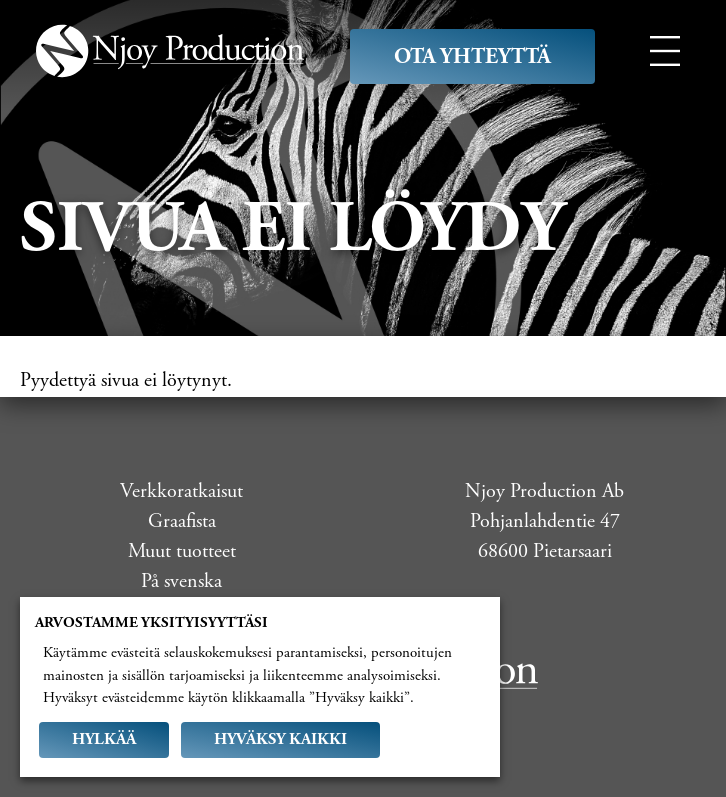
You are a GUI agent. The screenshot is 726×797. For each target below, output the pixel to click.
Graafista (182, 521)
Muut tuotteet (182, 551)
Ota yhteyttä (472, 56)
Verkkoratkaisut (181, 491)
